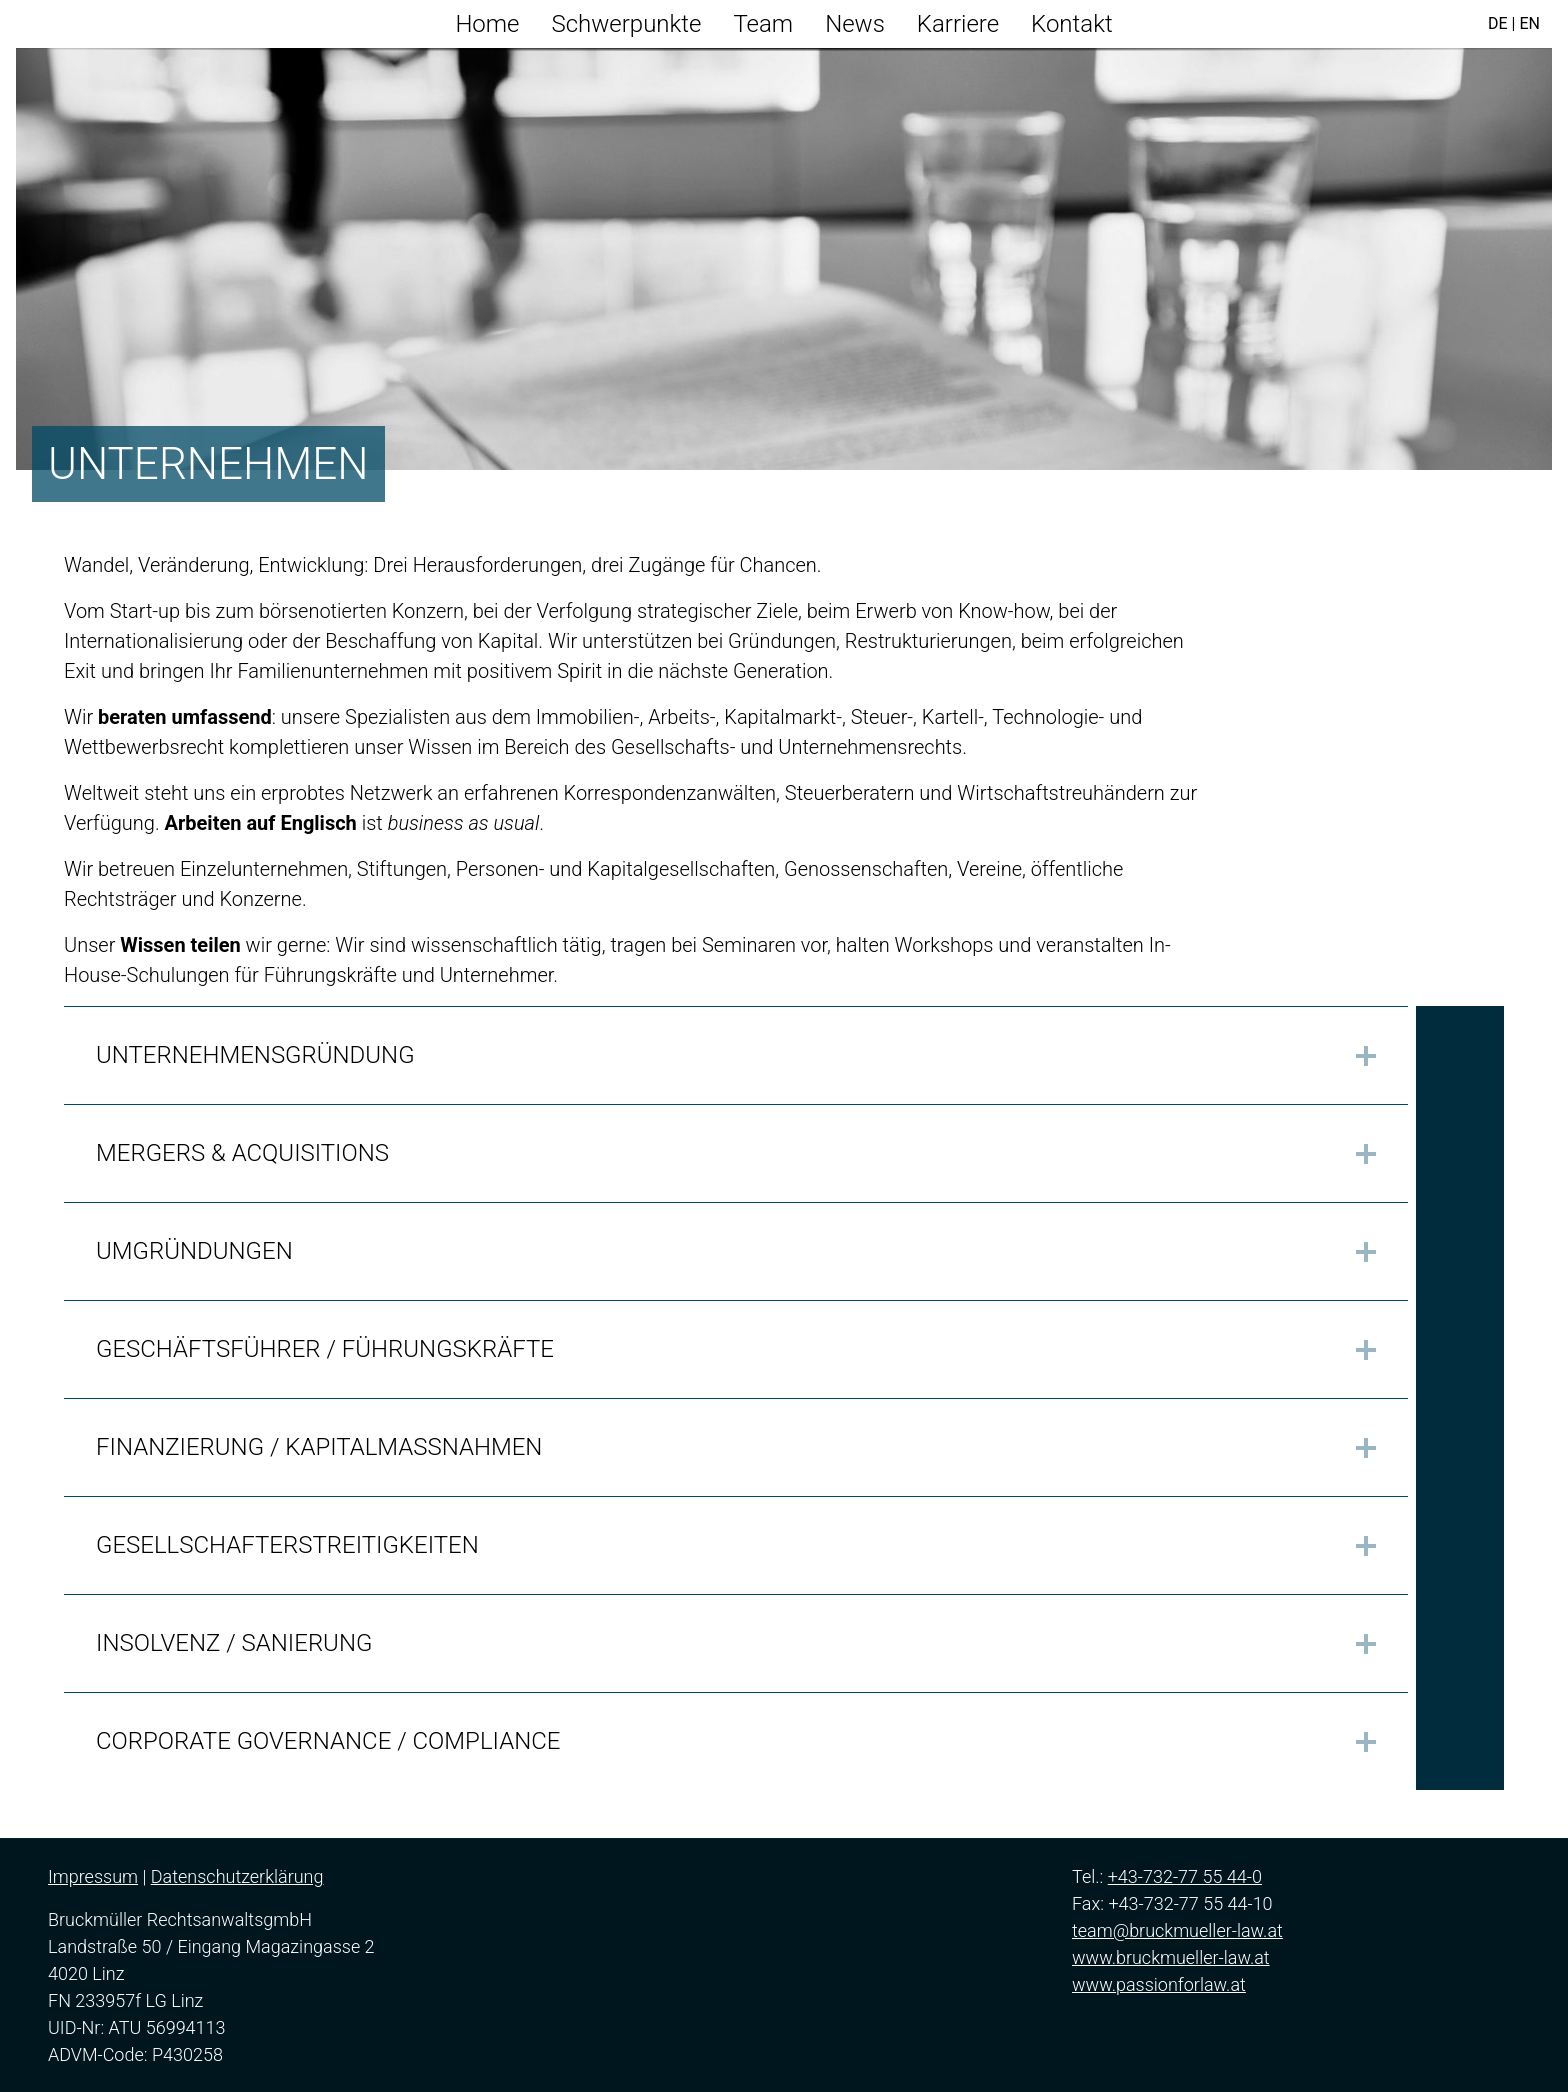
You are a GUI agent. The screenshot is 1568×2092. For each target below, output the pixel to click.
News (855, 24)
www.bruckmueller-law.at (1171, 1957)
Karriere (958, 24)
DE (1498, 23)
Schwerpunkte (627, 24)
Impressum (93, 1876)
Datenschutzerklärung (237, 1876)
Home (487, 24)
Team (763, 24)
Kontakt (1072, 24)
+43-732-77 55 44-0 (1185, 1876)
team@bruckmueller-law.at (1177, 1930)
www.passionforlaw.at (1159, 1984)
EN (1529, 23)
